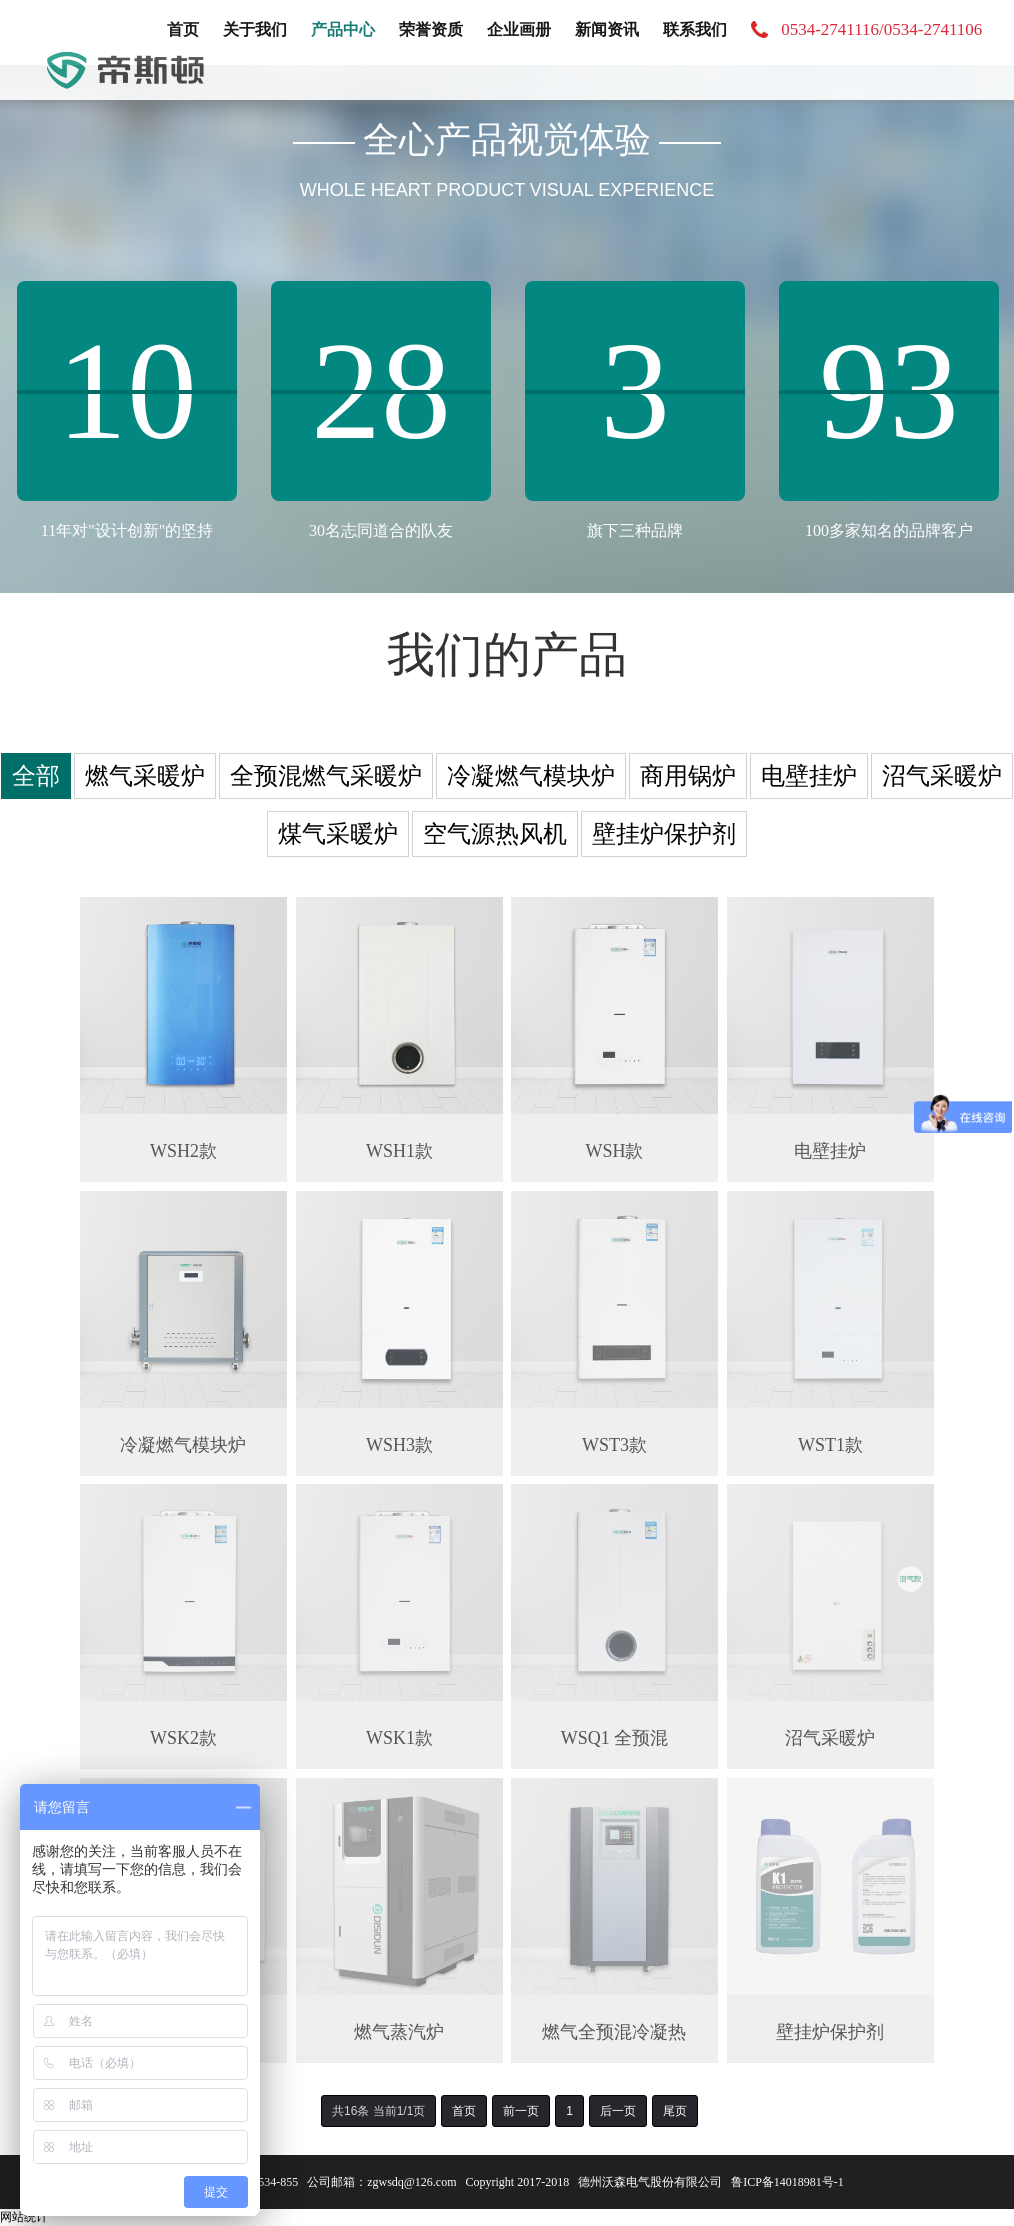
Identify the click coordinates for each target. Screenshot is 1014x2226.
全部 (36, 776)
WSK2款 (183, 1738)
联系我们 (695, 29)
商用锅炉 (688, 776)
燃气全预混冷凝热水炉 (615, 2033)
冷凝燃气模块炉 (531, 776)
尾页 (675, 2111)
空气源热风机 (495, 834)
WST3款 (614, 1445)
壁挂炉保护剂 (664, 834)
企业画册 (519, 29)
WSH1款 (399, 1151)
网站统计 (24, 2217)
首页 (183, 29)
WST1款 (830, 1445)
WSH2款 (183, 1151)
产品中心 (343, 29)
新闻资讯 (607, 29)
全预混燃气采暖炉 (326, 776)
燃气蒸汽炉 (399, 2032)
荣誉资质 (431, 29)
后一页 (618, 2111)
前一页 (521, 2111)
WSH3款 (399, 1445)
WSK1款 (399, 1738)
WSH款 (615, 1151)
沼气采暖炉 (942, 776)
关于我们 (255, 29)
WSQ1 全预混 (615, 1738)
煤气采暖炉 (338, 834)
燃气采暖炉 (145, 776)
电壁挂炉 (809, 776)
